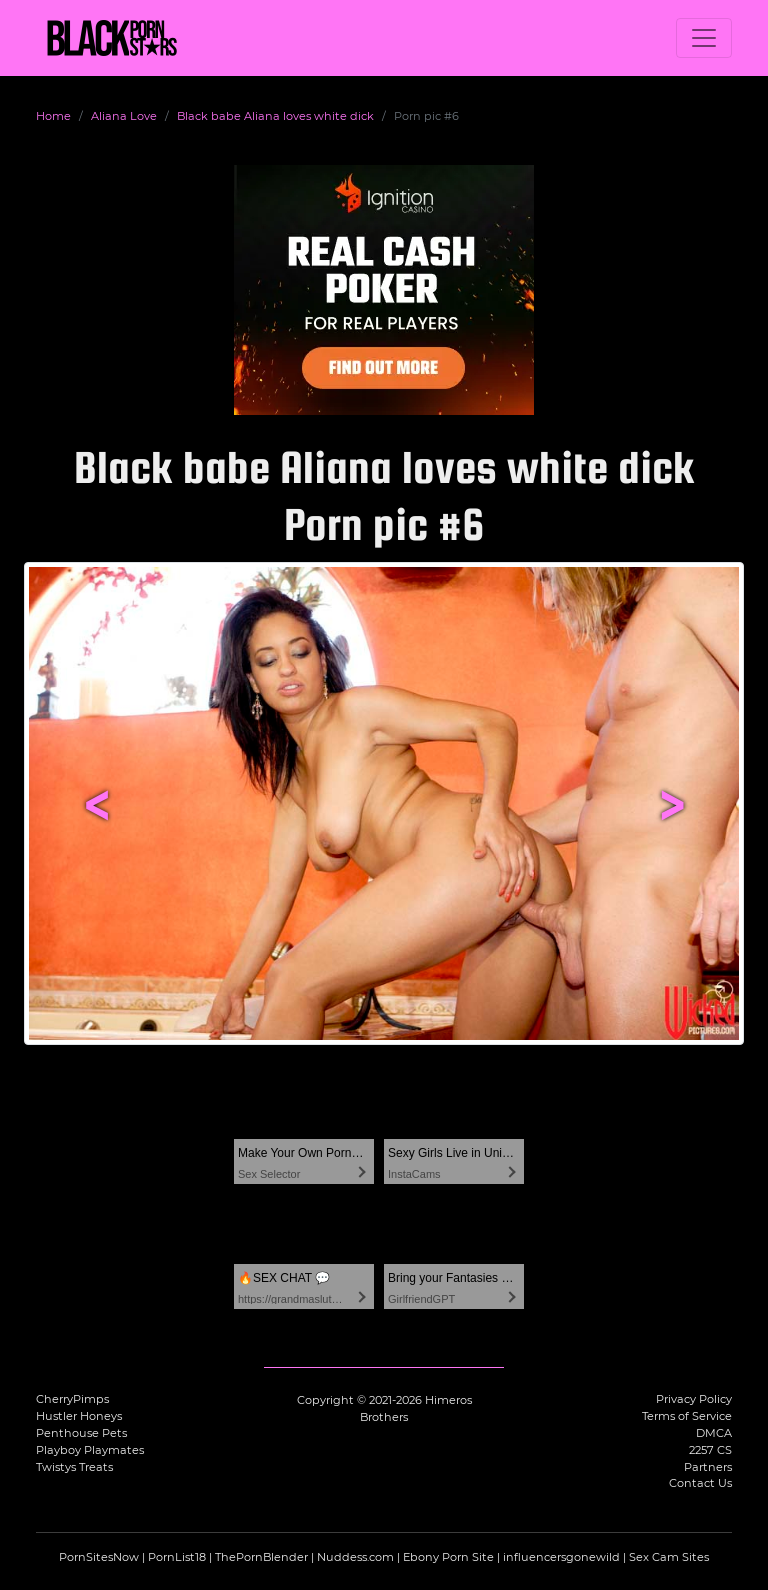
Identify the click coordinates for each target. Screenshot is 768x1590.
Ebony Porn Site (448, 1557)
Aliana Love (124, 116)
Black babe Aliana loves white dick (275, 116)
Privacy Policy (694, 1399)
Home (53, 116)
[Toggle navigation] (704, 38)
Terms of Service (687, 1416)
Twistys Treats (74, 1467)
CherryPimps (72, 1399)
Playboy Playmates (90, 1450)
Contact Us (700, 1483)
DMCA (714, 1433)
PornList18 (177, 1557)
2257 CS (710, 1450)
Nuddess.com (355, 1557)
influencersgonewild (561, 1557)
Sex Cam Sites (669, 1557)
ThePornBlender (261, 1557)
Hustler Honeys (79, 1416)
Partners (708, 1467)
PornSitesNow (99, 1557)
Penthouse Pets (81, 1433)
